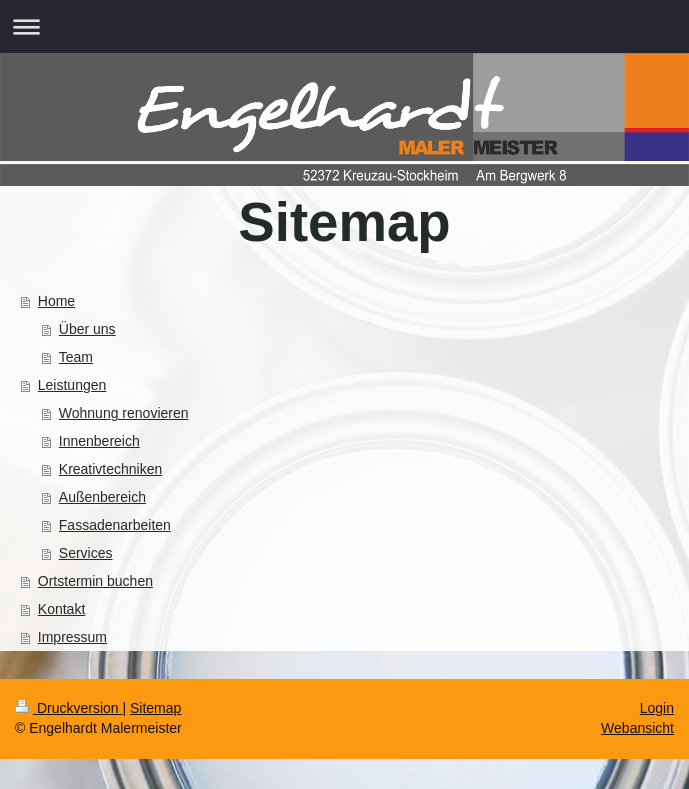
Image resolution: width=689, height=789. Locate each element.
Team (76, 357)
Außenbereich (102, 497)
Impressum (72, 637)
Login (657, 708)
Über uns (87, 329)
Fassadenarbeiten (115, 525)
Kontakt (61, 609)
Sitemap (155, 708)
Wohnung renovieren (124, 413)
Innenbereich (99, 441)
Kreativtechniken (111, 469)
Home (56, 301)
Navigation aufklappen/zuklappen (344, 26)
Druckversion (68, 708)
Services (86, 553)
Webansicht (637, 728)
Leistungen (72, 385)
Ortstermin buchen (95, 581)
